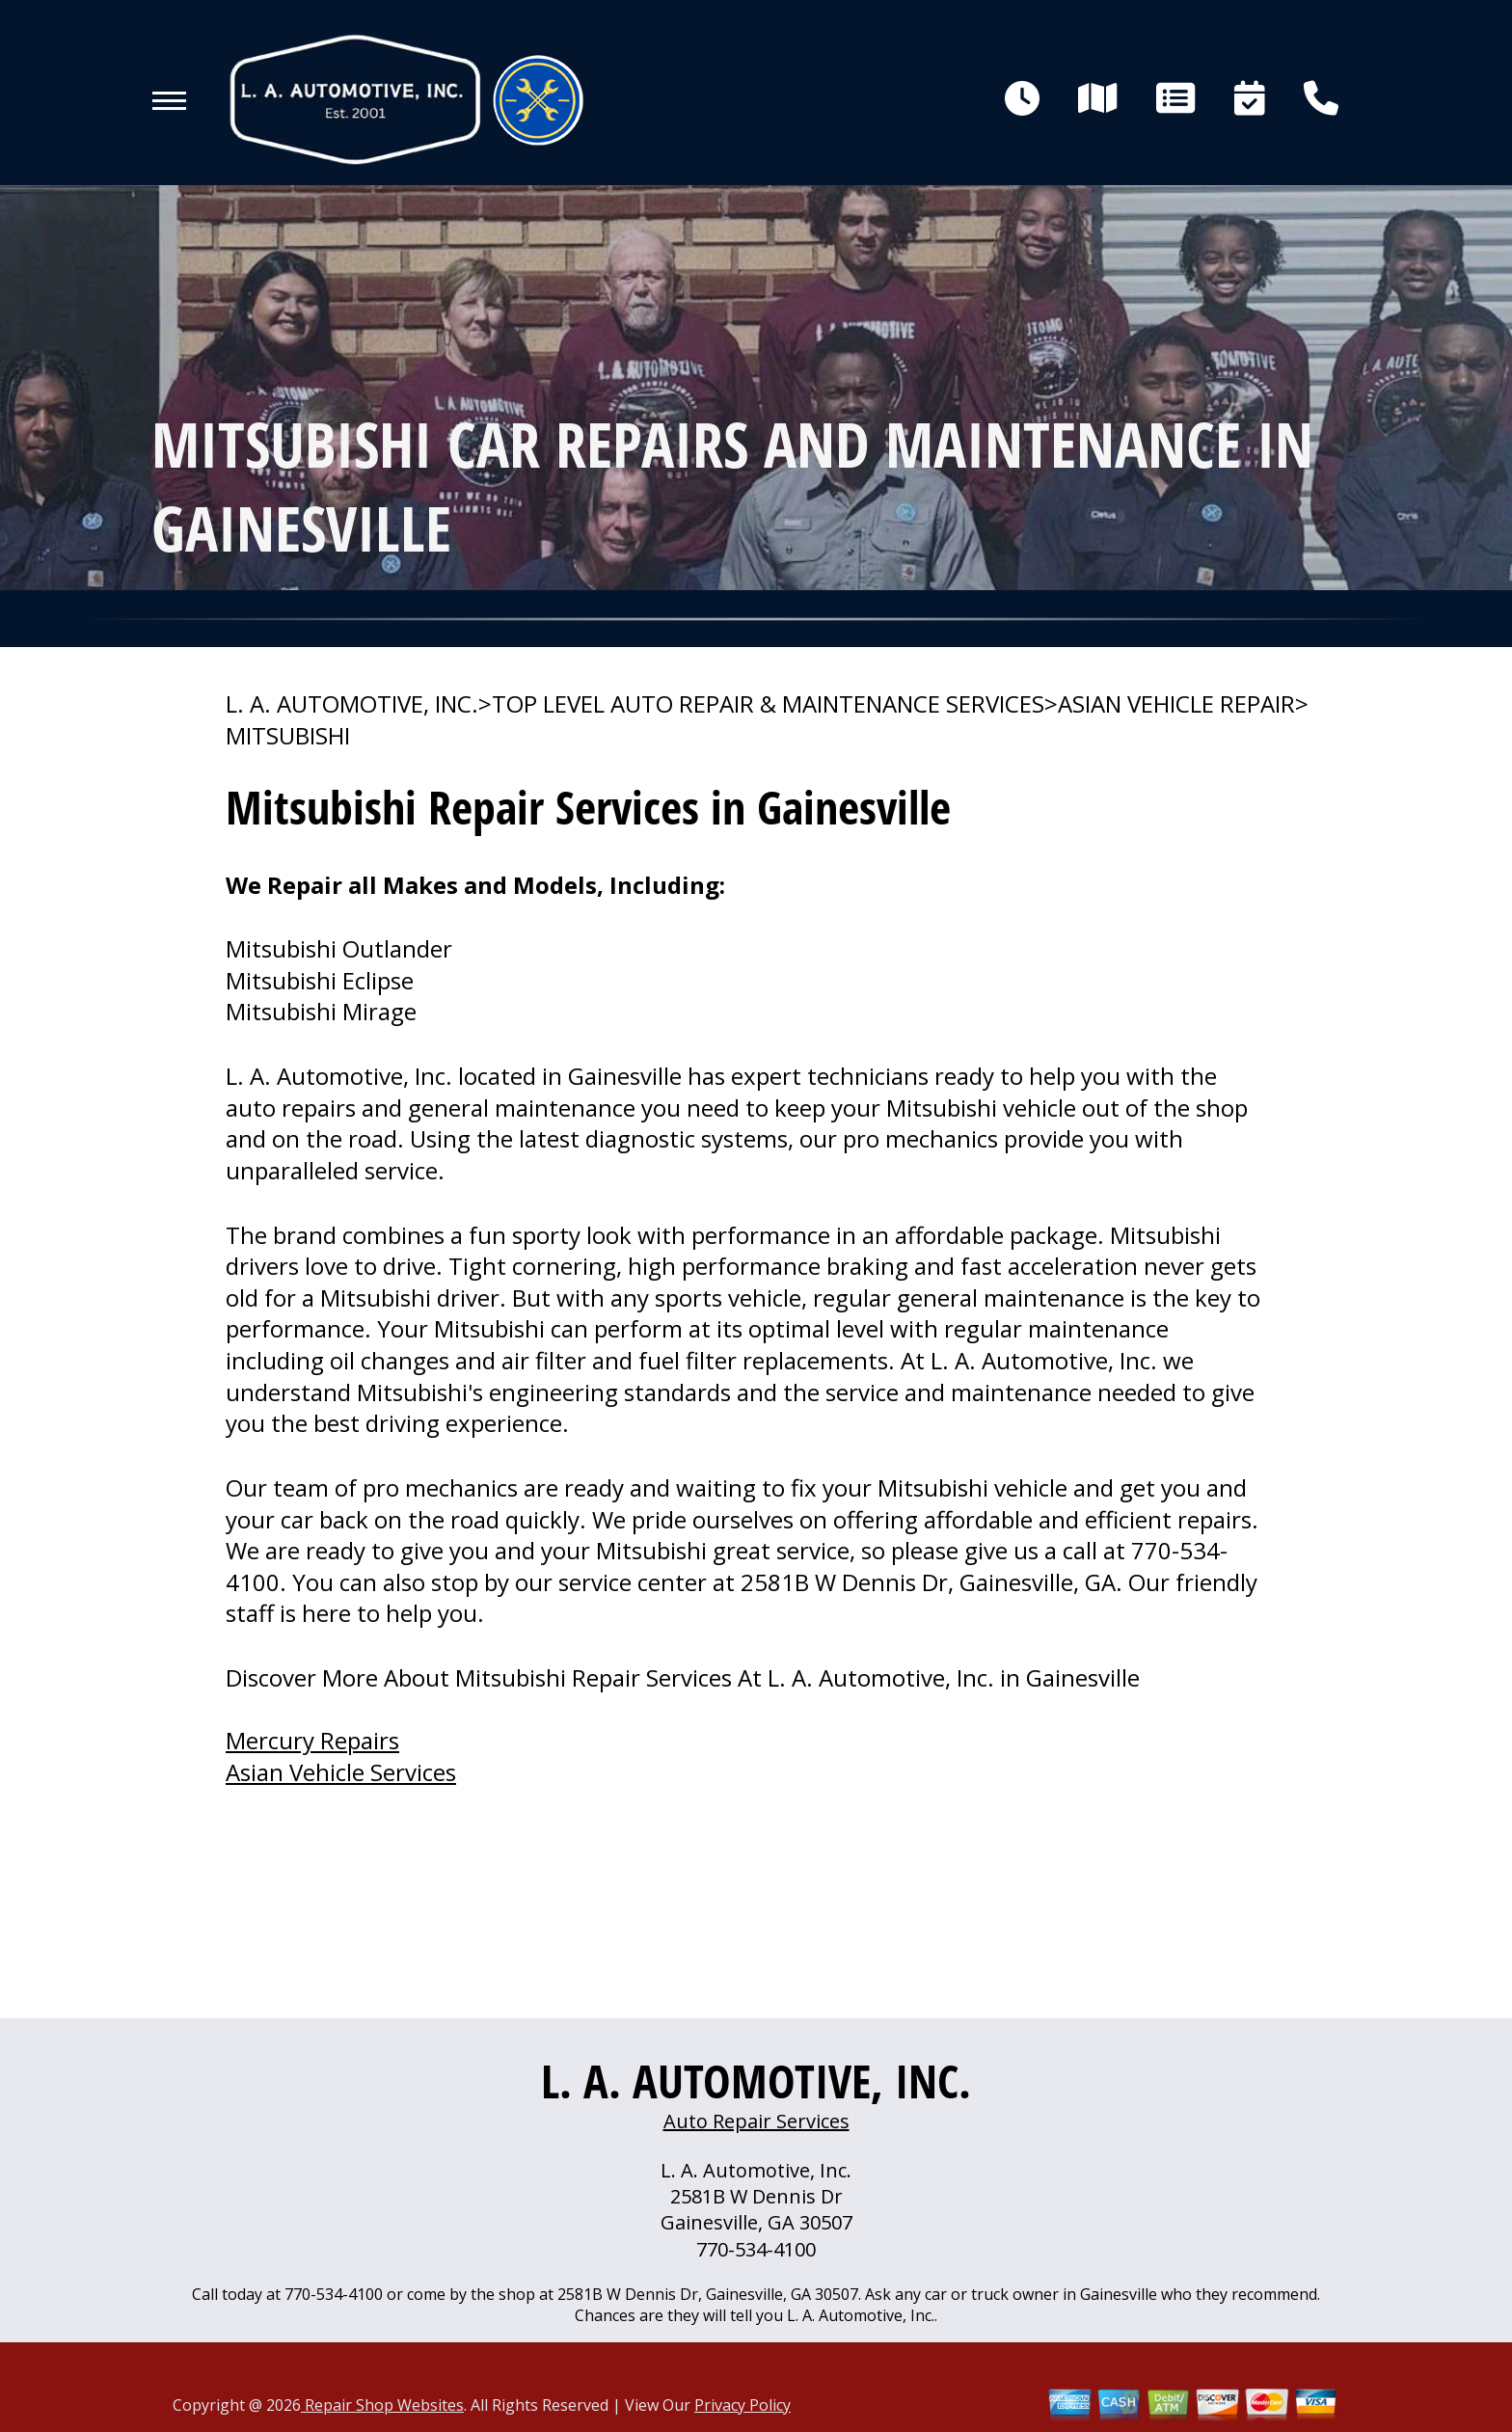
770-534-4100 (756, 2249)
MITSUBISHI (288, 735)
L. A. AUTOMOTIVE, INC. (352, 704)
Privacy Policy (742, 2405)
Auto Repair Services (756, 2121)
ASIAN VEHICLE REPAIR (1176, 704)
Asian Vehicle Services (341, 1772)
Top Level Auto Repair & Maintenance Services (768, 704)
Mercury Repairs (312, 1740)
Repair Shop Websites (382, 2405)
